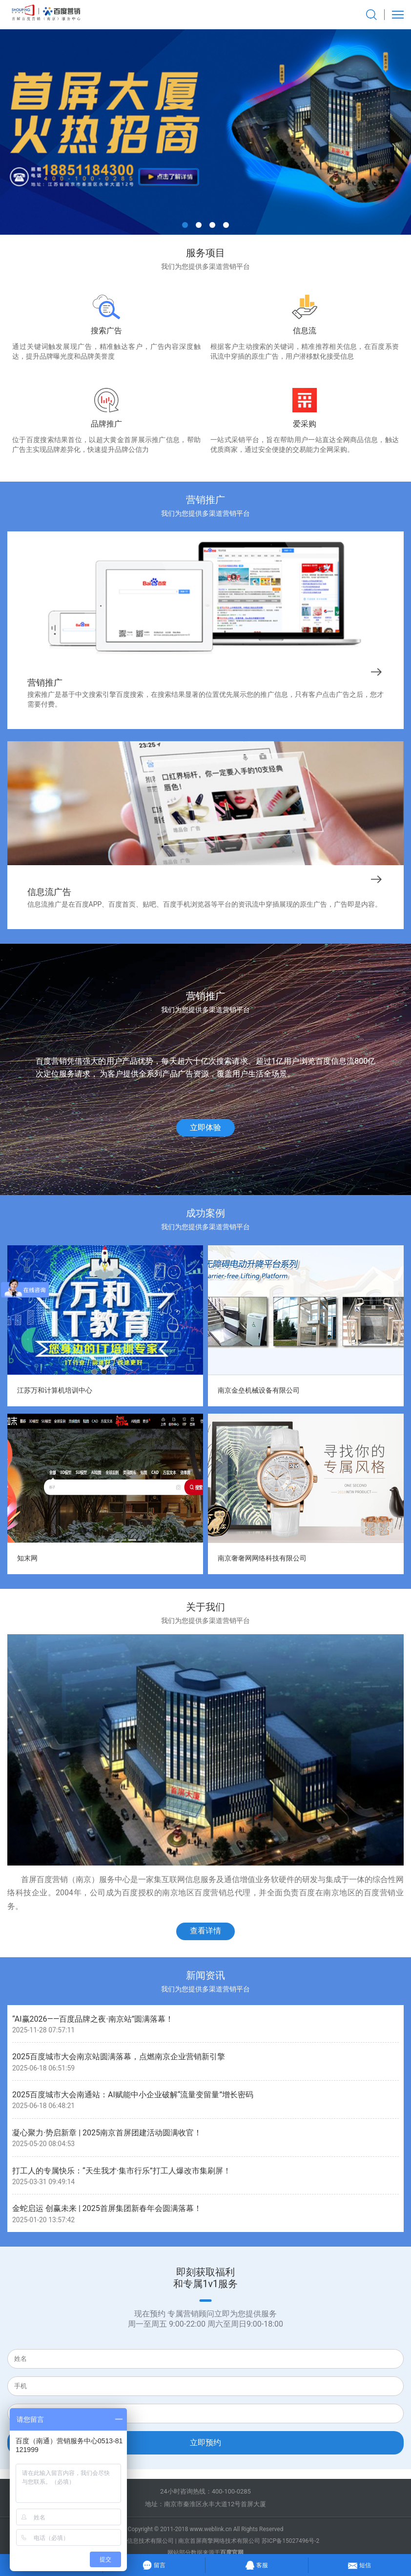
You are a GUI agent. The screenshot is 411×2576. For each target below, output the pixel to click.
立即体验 (205, 1127)
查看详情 (205, 1930)
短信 (359, 2564)
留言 (154, 2564)
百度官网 (232, 2552)
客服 (256, 2563)
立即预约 (205, 2442)
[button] (185, 225)
